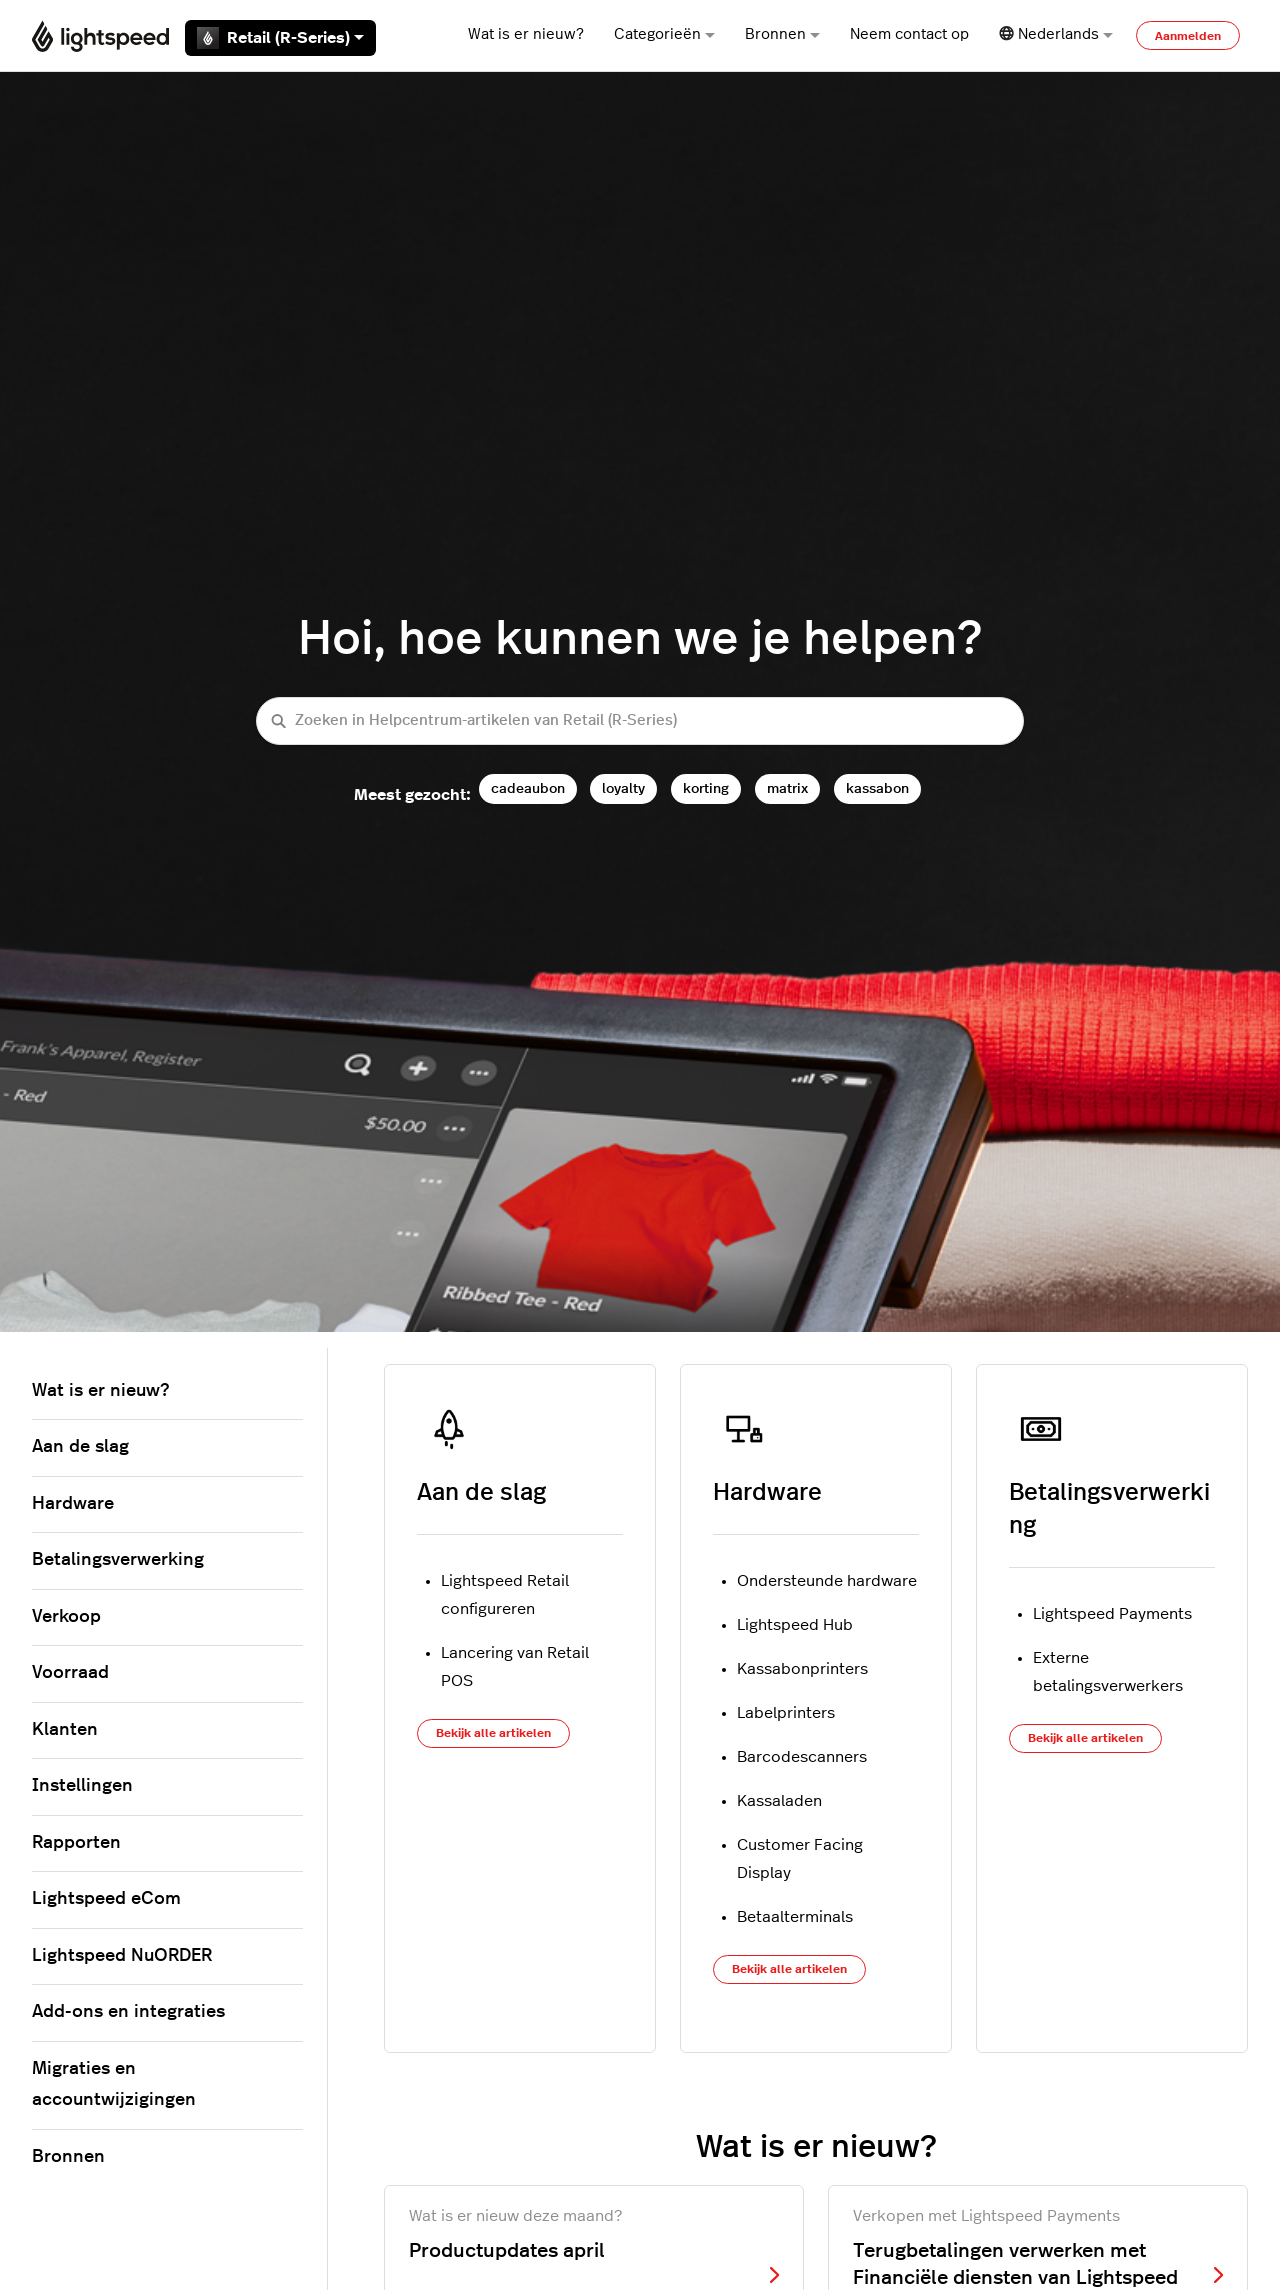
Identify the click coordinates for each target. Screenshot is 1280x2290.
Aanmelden (1188, 36)
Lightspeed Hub (795, 1625)
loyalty (623, 788)
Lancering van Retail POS (515, 1667)
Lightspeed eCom (106, 1899)
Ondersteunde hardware (827, 1581)
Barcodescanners (802, 1757)
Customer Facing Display (800, 1859)
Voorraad (70, 1673)
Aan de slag (481, 1493)
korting (706, 788)
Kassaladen (779, 1801)
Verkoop (66, 1617)
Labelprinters (786, 1713)
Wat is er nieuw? (526, 34)
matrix (787, 788)
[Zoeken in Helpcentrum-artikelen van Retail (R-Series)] (640, 721)
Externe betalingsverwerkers (1108, 1672)
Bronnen (782, 34)
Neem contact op (909, 34)
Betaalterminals (795, 1917)
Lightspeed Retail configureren (505, 1595)
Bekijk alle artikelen (493, 1733)
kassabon (877, 788)
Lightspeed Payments (1112, 1614)
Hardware (767, 1493)
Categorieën (664, 34)
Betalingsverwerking (118, 1560)
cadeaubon (528, 788)
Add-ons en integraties (128, 2012)
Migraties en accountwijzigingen (114, 2085)
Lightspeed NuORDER (122, 1956)
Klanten (65, 1730)
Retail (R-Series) (280, 38)
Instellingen (82, 1786)
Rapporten (76, 1843)
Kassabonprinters (802, 1669)
